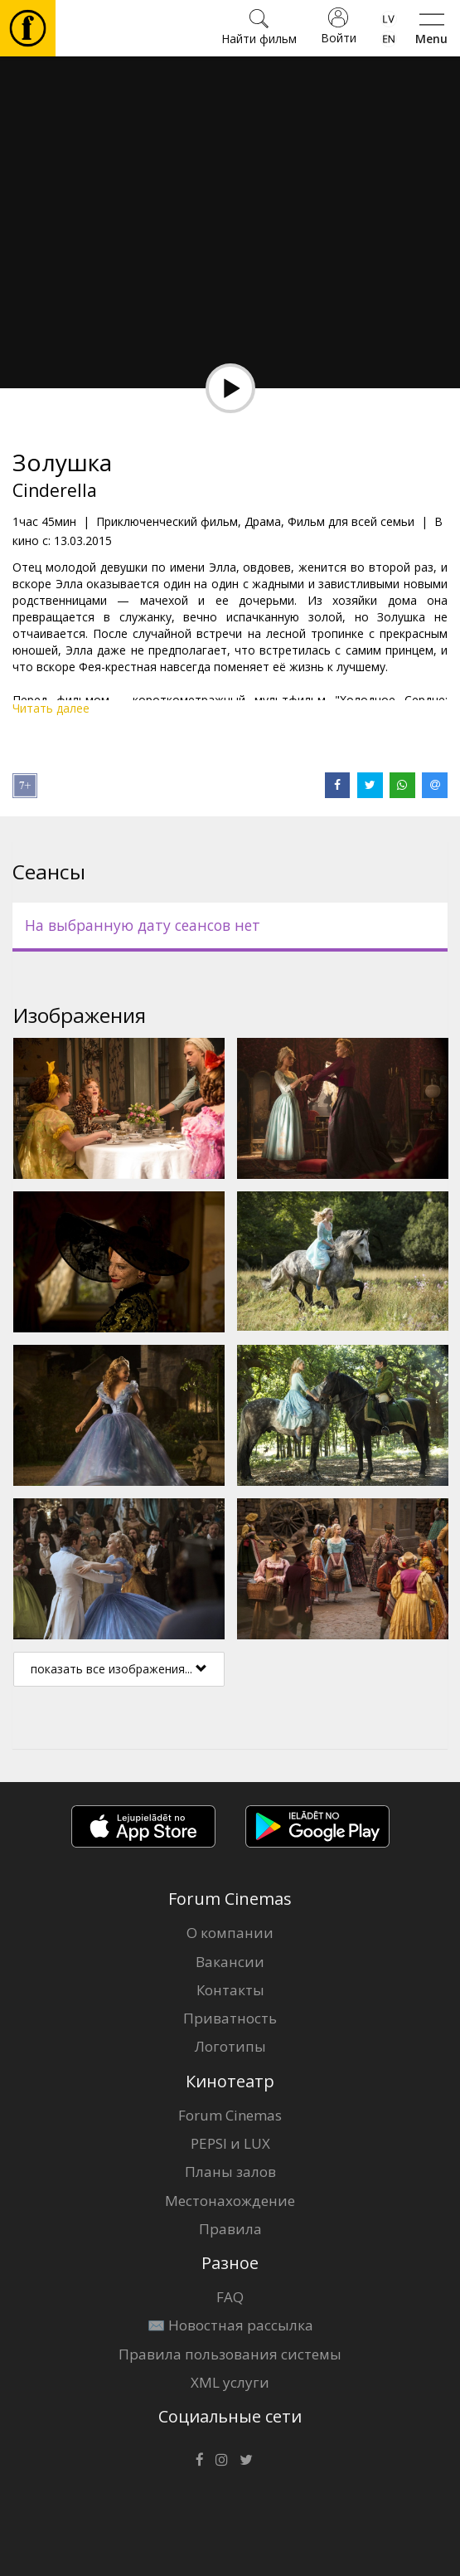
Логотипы (230, 2046)
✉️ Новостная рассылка (230, 2325)
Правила (230, 2228)
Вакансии (230, 1961)
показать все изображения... (119, 1669)
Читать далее (51, 708)
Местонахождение (230, 2200)
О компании (230, 1932)
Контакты (230, 1989)
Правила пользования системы (230, 2354)
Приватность (230, 2018)
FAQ (230, 2296)
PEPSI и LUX (230, 2143)
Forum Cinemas (230, 2115)
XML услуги (230, 2382)
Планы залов (230, 2171)
